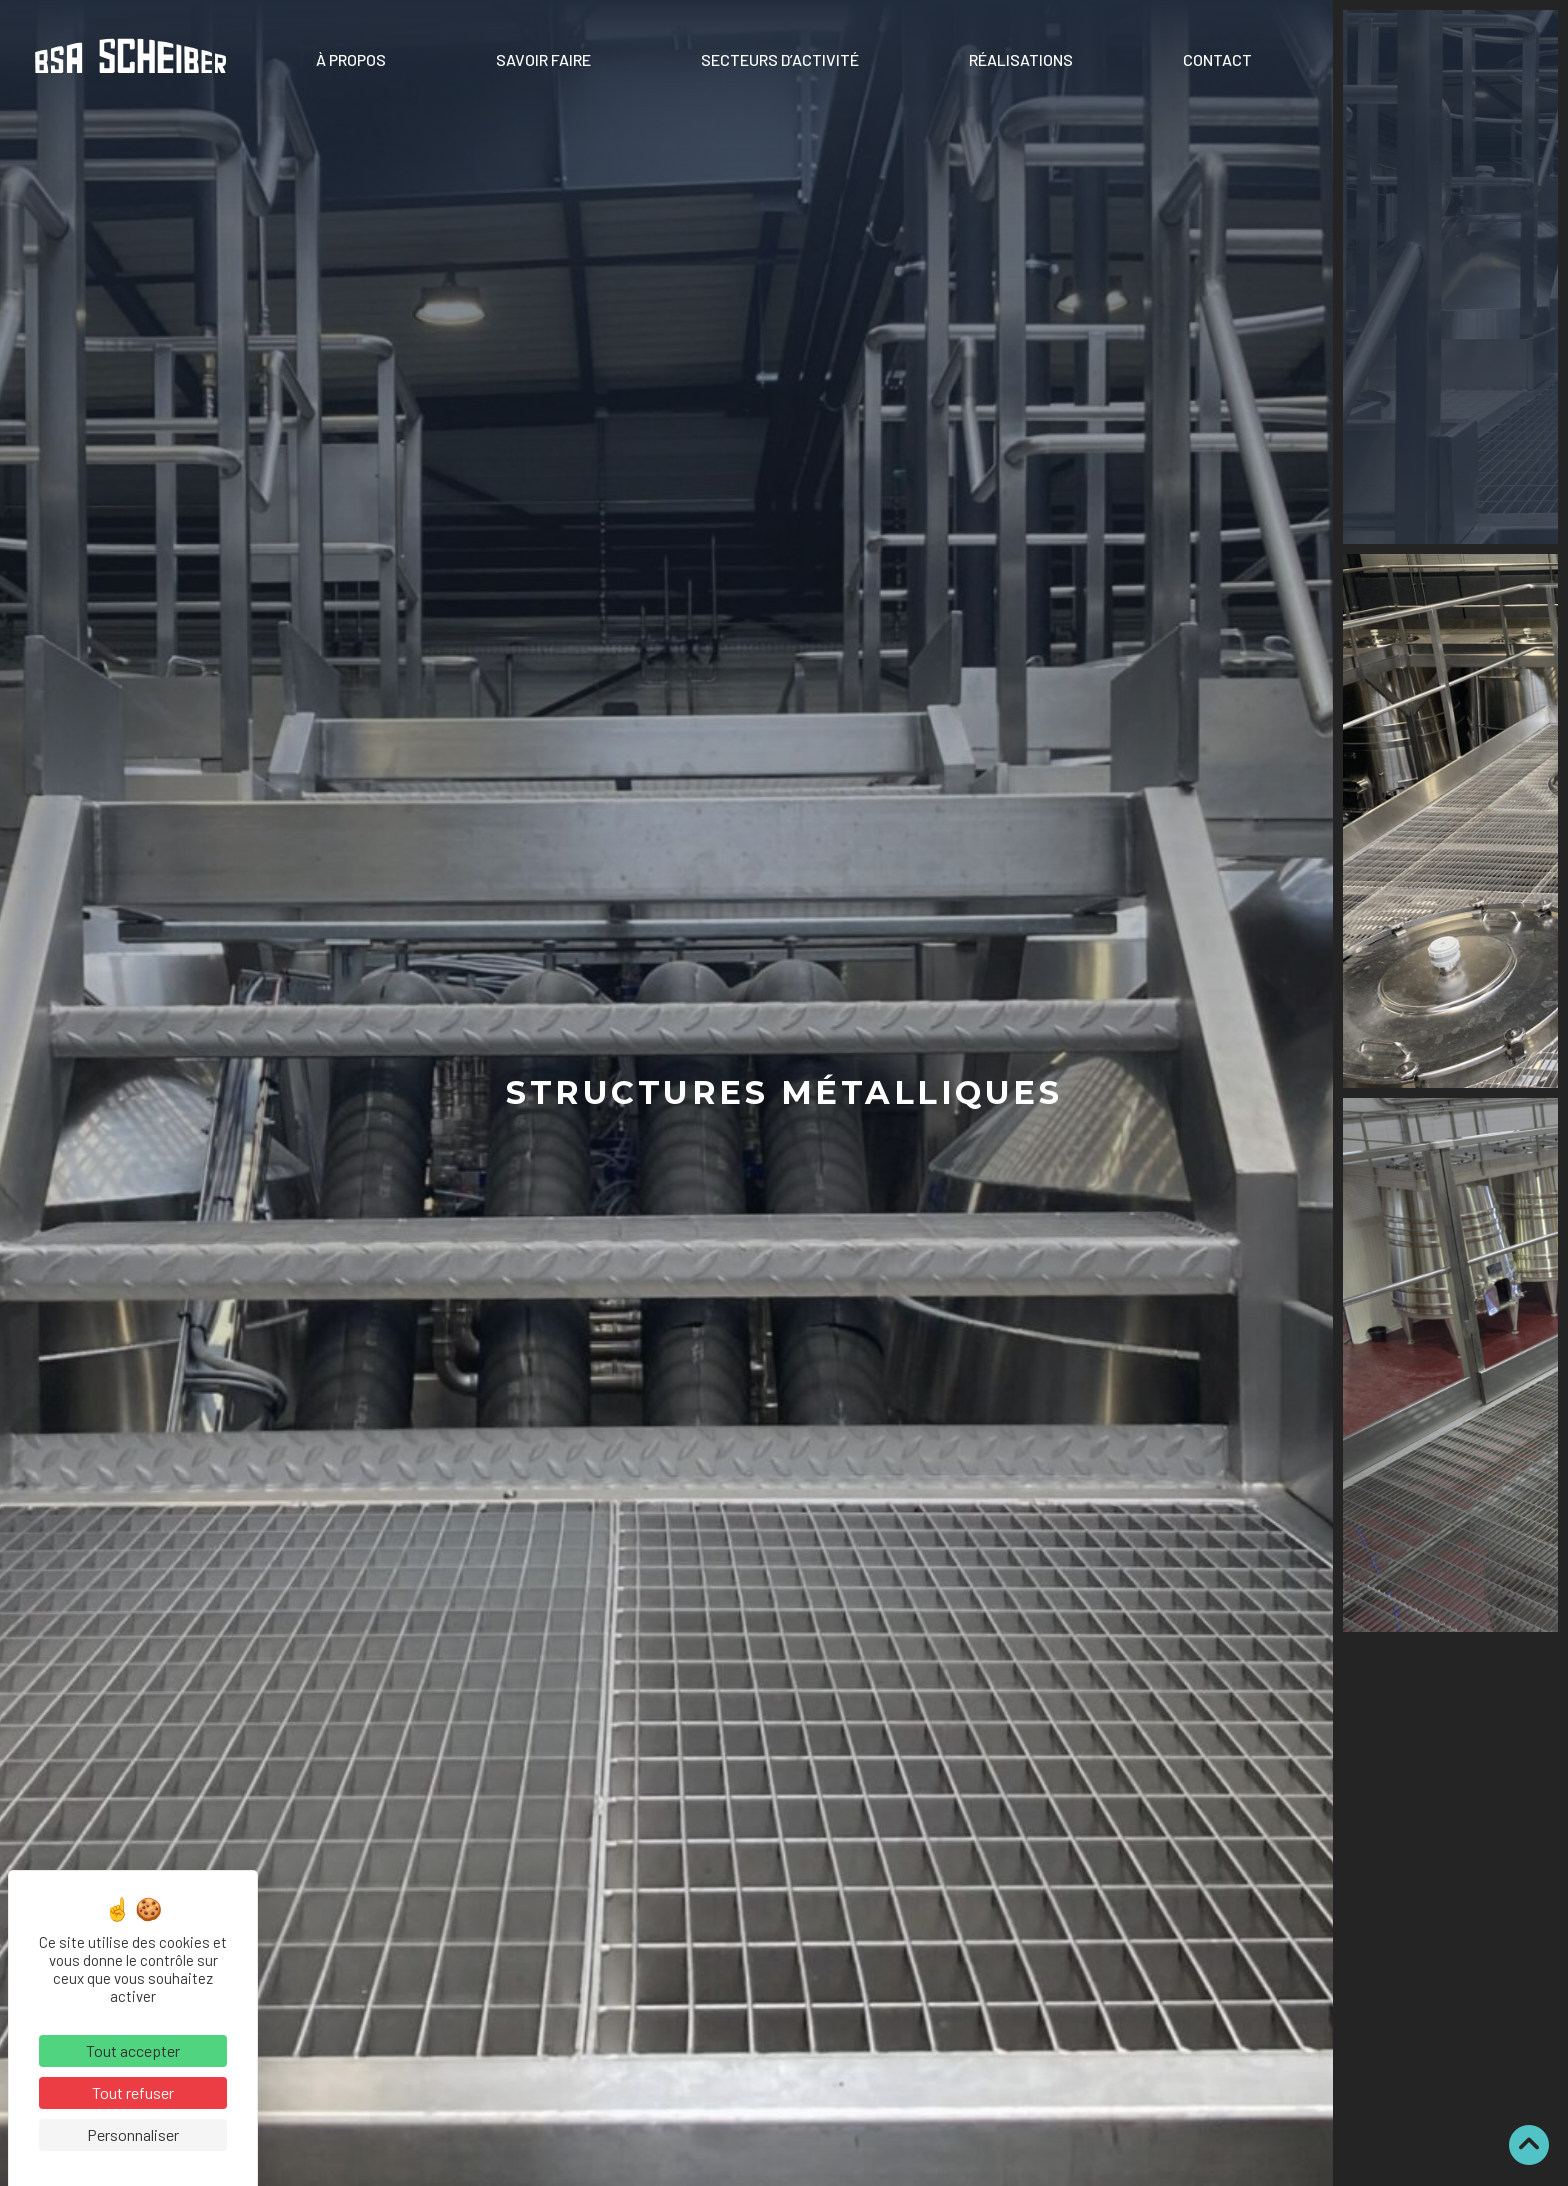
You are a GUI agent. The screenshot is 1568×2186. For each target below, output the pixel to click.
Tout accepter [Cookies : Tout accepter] (133, 2050)
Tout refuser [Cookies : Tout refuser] (133, 2092)
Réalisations (1021, 59)
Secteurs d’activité (780, 59)
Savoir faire (543, 59)
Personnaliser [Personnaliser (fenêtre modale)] (133, 2134)
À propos (351, 59)
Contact (1217, 59)
